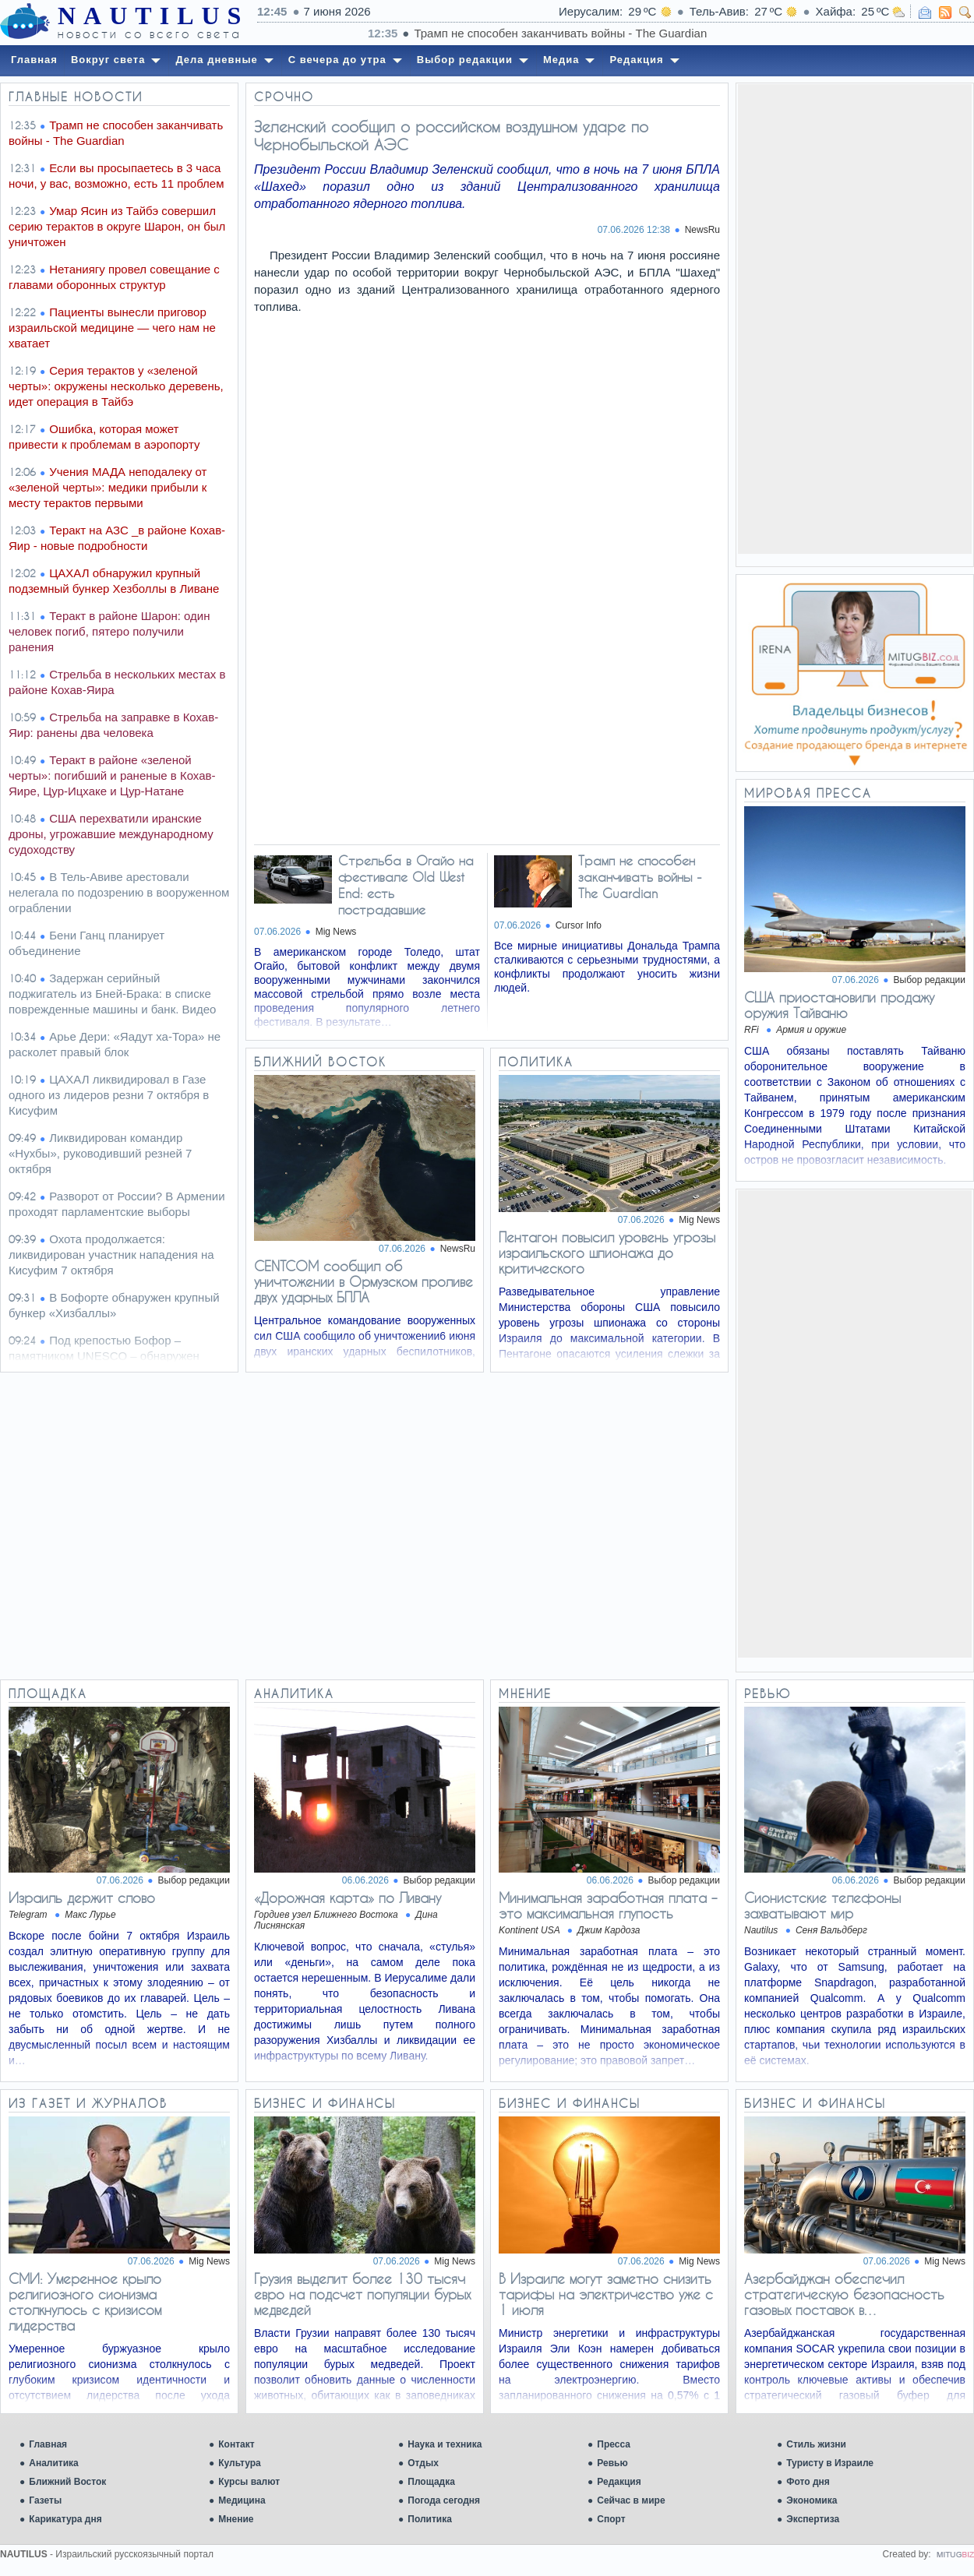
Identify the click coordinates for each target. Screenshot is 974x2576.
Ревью (612, 2463)
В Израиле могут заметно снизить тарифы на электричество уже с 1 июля (606, 2294)
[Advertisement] (855, 317)
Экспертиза (812, 2519)
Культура (239, 2463)
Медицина (241, 2500)
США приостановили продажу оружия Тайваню (839, 1004)
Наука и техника (445, 2444)
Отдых (423, 2463)
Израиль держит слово (82, 1897)
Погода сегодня (444, 2500)
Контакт (236, 2444)
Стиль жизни (816, 2444)
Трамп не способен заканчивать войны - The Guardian (640, 876)
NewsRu (702, 229)
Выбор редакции (929, 979)
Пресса (613, 2444)
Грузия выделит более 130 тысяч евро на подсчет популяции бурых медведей (362, 2294)
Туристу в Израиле (829, 2463)
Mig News (336, 931)
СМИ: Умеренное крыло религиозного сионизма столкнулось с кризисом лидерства (85, 2302)
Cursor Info (579, 925)
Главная (48, 2444)
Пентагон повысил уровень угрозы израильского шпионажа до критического (607, 1252)
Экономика (811, 2500)
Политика (430, 2519)
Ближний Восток (67, 2481)
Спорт (611, 2519)
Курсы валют (249, 2481)
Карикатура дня (65, 2519)
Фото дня (808, 2481)
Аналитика (54, 2463)
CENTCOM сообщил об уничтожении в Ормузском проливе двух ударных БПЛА (363, 1281)
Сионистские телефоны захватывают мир (822, 1905)
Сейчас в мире (631, 2500)
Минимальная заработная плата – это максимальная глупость (608, 1905)
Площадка (431, 2481)
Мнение (235, 2519)
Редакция (619, 2481)
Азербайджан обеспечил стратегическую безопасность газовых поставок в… (844, 2294)
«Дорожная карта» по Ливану (347, 1897)
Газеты (45, 2500)
